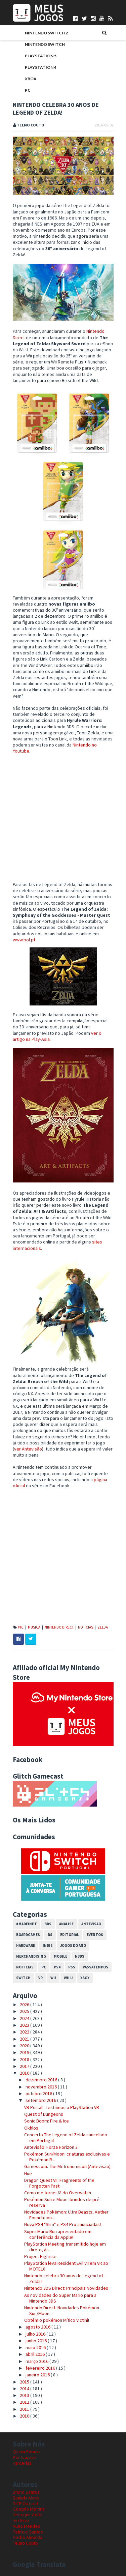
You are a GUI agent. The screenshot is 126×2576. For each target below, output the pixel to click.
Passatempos (95, 1967)
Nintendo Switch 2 (46, 32)
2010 (25, 2416)
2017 (25, 2066)
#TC (21, 1627)
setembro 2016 (41, 2100)
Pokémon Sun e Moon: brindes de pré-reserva (62, 2202)
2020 (25, 2046)
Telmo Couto (25, 2543)
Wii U (68, 1977)
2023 (25, 2025)
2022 (25, 2032)
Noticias (86, 1627)
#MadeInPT (26, 1924)
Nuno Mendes (26, 2526)
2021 (25, 2039)
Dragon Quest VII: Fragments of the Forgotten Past (59, 2183)
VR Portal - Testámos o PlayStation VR (61, 2107)
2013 (25, 2395)
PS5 (71, 1967)
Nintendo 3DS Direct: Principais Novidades (66, 2288)
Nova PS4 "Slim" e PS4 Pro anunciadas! (62, 2224)
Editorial (69, 1934)
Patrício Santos (28, 2532)
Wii (53, 1977)
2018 (25, 2059)
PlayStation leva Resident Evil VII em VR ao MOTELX (66, 2266)
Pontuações (25, 2457)
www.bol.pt (24, 940)
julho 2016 (36, 2334)
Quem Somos (26, 2452)
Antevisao (91, 1924)
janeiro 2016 (38, 2375)
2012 (25, 2402)
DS (50, 1934)
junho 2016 (37, 2341)
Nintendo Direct (59, 1627)
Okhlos (31, 2128)
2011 (25, 2409)
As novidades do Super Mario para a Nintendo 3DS (60, 2298)
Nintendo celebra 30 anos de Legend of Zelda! (63, 2278)
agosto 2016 (38, 2327)
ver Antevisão (28, 1449)
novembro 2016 (42, 2087)
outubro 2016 (39, 2093)
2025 (25, 2011)
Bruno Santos (26, 2492)
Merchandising (31, 1956)
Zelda (102, 1627)
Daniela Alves (26, 2498)
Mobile (60, 1956)
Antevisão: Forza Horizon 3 (51, 2147)
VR (40, 1977)
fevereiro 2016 (41, 2368)
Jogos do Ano (73, 1945)
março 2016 (37, 2361)
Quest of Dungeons (43, 2114)
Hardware (25, 1945)
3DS (48, 1924)
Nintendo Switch (45, 44)
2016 (25, 2073)
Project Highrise (40, 2256)
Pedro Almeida (27, 2537)
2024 (25, 2018)
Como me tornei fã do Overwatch (57, 2193)
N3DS (79, 1956)
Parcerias (22, 2463)
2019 (25, 2052)
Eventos (95, 1934)
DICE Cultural (25, 2503)
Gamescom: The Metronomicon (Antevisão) (67, 2166)
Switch (23, 1977)
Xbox (30, 78)
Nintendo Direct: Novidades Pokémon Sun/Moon (61, 2310)
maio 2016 (36, 2347)
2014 (25, 2388)
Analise (66, 1924)
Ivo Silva (21, 2520)
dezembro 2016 (42, 2080)
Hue (28, 2173)
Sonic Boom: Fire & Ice (46, 2121)
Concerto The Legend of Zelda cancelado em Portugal (65, 2137)
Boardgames (28, 1934)
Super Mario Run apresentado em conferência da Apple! (57, 2234)
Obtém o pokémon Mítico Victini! (56, 2320)
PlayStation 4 (40, 67)
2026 (25, 2004)
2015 (25, 2382)
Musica (34, 1627)
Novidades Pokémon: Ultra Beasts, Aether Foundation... (66, 2215)
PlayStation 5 (40, 55)
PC (28, 90)
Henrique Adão (27, 2515)
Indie (47, 1945)
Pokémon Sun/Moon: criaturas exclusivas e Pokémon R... (67, 2157)
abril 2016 (36, 2354)
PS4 (57, 1967)
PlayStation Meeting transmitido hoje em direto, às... (65, 2247)
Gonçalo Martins (29, 2509)
